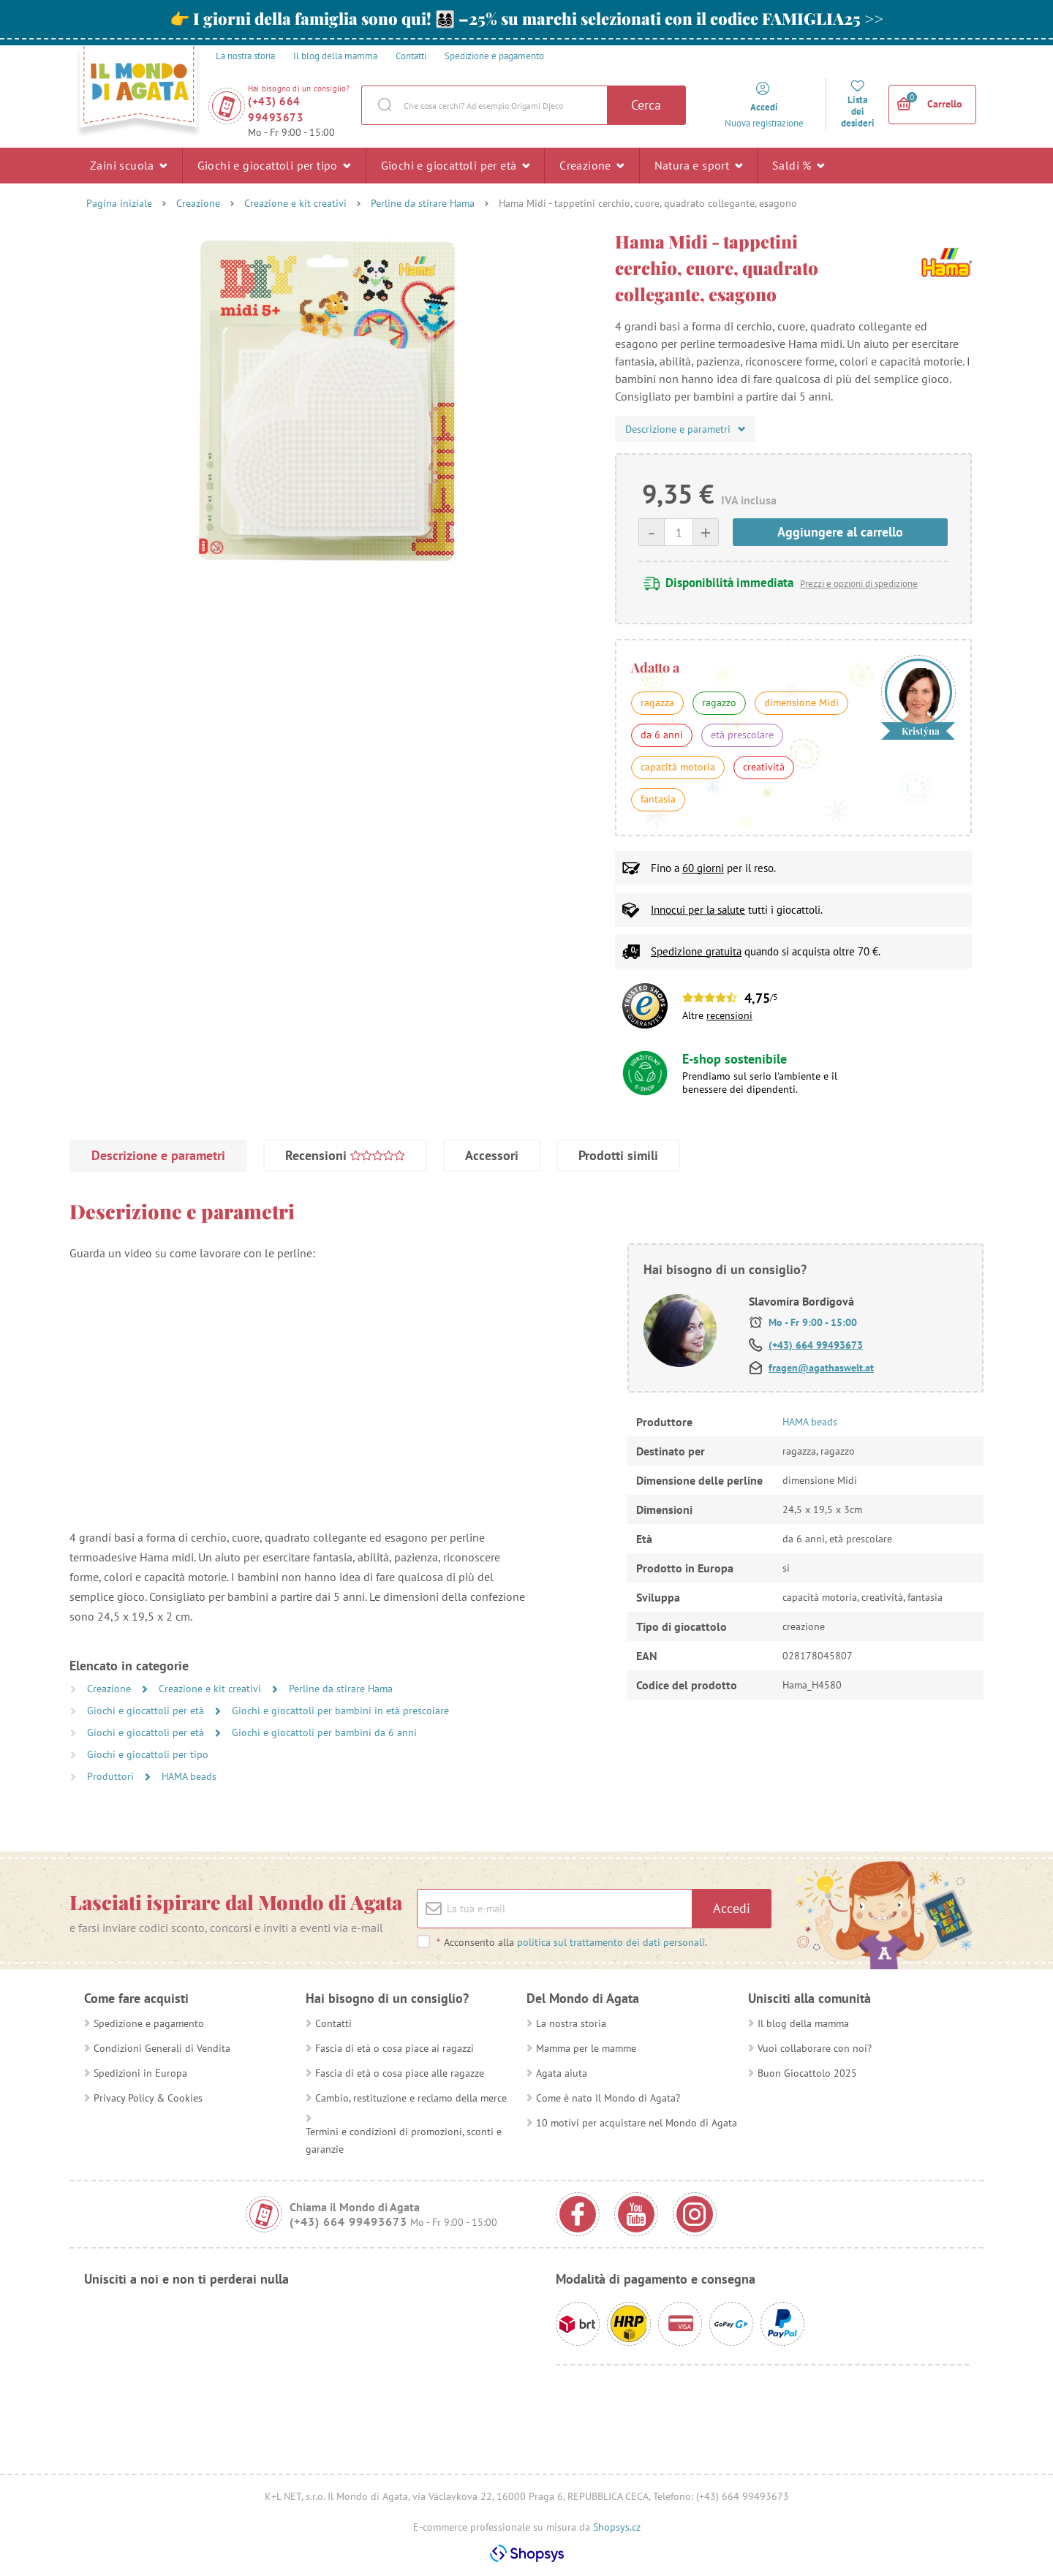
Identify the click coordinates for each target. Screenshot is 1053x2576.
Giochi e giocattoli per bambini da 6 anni (324, 1732)
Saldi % (798, 165)
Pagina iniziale (119, 203)
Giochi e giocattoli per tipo (274, 165)
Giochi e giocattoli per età (455, 165)
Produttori (112, 1776)
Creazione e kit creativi (295, 203)
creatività (764, 766)
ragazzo (719, 702)
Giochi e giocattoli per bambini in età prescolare (340, 1710)
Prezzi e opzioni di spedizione (859, 583)
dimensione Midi (801, 702)
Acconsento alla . (571, 1942)
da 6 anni (662, 734)
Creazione (591, 165)
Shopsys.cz (617, 2527)
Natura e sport (698, 165)
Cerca (646, 104)
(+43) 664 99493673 (275, 109)
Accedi (731, 1908)
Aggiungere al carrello (840, 531)
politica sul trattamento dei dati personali (611, 1942)
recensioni (729, 1015)
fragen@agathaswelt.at (821, 1367)
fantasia (658, 799)
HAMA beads (189, 1776)
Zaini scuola (128, 165)
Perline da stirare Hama (423, 203)
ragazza (657, 702)
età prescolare (742, 734)
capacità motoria (678, 766)
